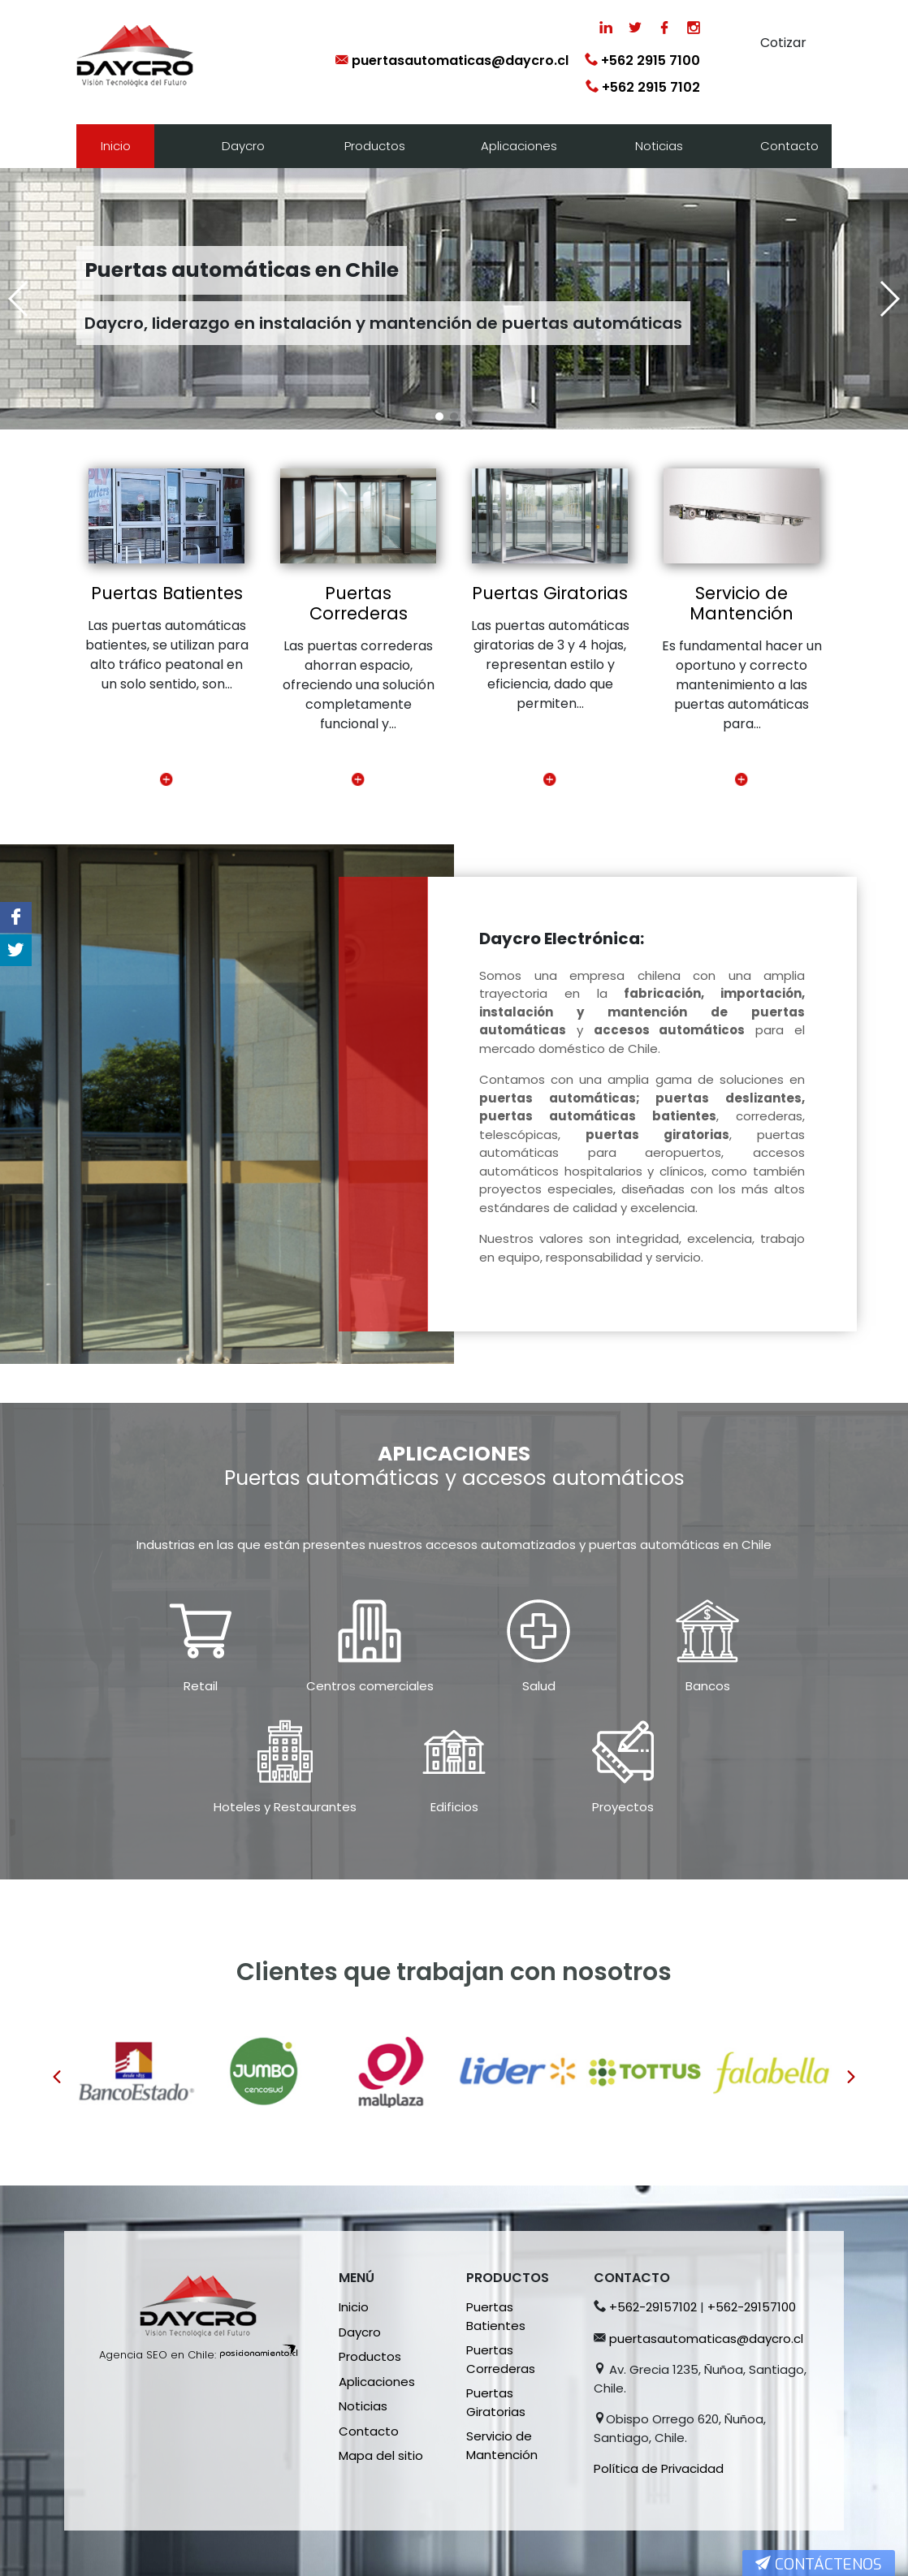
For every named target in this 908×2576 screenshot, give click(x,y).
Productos (374, 145)
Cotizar (783, 42)
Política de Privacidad (659, 2468)
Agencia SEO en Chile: (157, 2354)
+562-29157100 (751, 2306)
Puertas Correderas (358, 603)
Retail (201, 1685)
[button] (439, 416)
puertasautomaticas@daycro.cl (452, 60)
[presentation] (56, 2078)
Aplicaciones (519, 145)
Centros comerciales (370, 1685)
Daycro (243, 145)
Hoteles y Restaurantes (285, 1806)
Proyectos (623, 1806)
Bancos (707, 1685)
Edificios (454, 1806)
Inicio (116, 145)
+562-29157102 (653, 2306)
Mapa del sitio (381, 2455)
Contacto (789, 145)
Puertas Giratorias (550, 593)
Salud (539, 1685)
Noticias (659, 145)
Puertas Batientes (167, 593)
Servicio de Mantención (741, 603)
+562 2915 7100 (642, 60)
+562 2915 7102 (643, 87)
